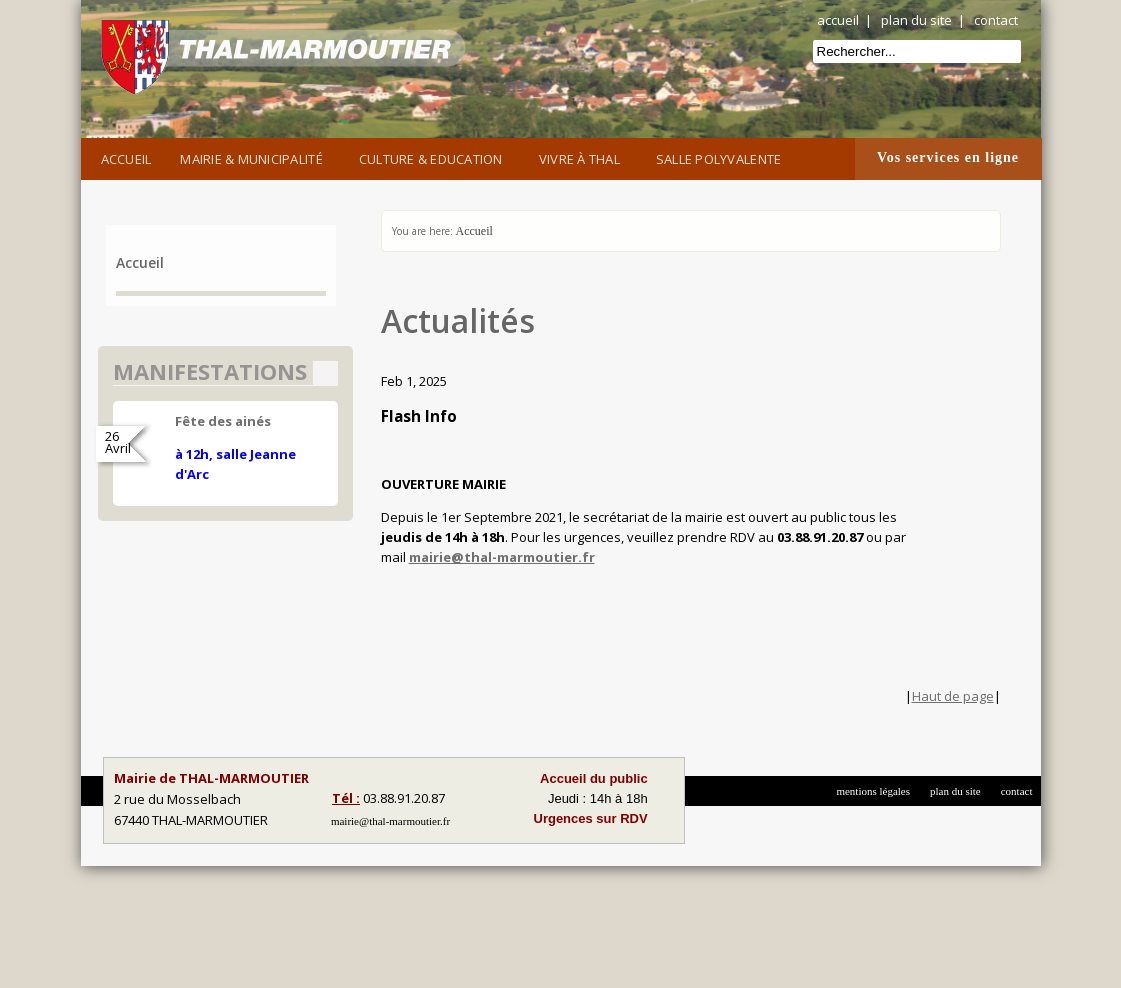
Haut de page (953, 696)
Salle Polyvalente (722, 157)
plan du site (916, 20)
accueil (838, 20)
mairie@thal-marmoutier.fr (502, 557)
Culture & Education (434, 157)
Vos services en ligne (948, 157)
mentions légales (873, 791)
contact (996, 20)
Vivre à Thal (583, 157)
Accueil (126, 159)
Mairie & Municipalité (254, 157)
